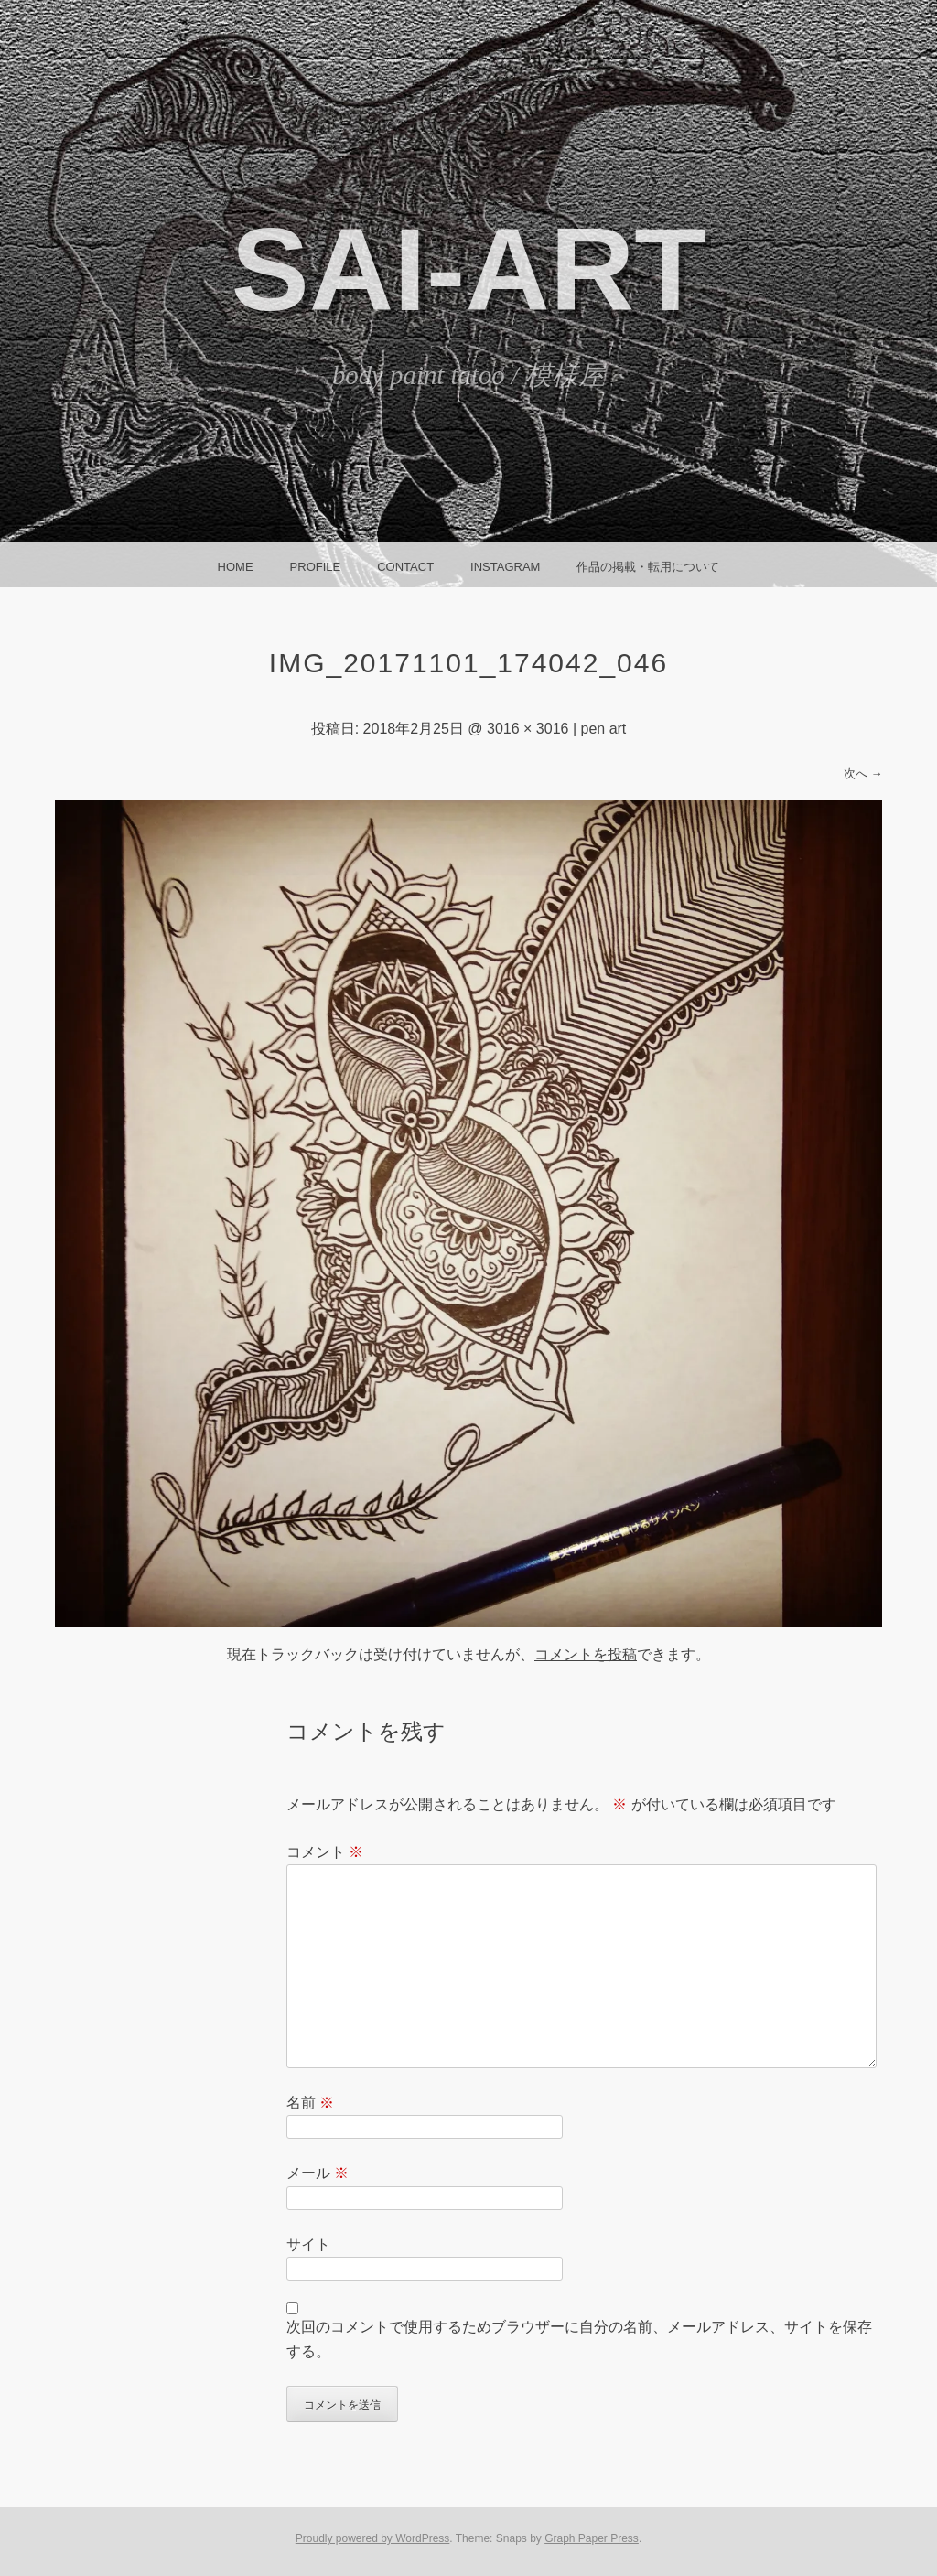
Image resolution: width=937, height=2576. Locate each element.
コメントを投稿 (585, 1654)
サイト (308, 2244)
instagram (505, 567)
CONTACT (405, 567)
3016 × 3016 (527, 728)
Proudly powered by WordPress (373, 2538)
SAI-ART (468, 269)
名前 (310, 2102)
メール (317, 2173)
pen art (603, 728)
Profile (315, 567)
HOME (235, 567)
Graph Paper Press (591, 2538)
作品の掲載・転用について (647, 567)
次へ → (863, 773)
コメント (324, 1852)
